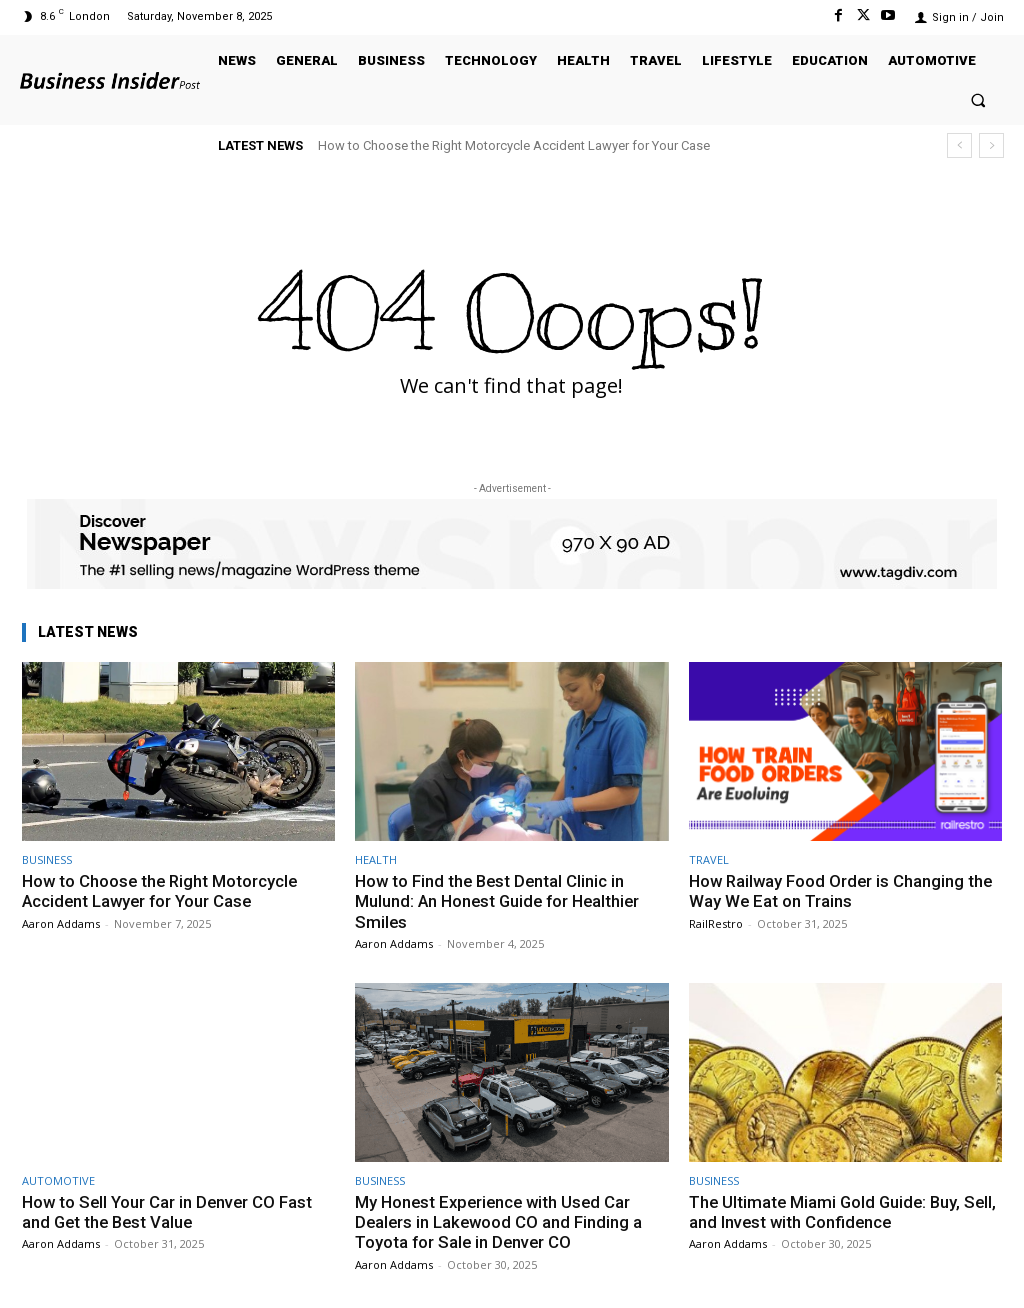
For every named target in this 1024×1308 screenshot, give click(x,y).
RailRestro (716, 923)
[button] (978, 99)
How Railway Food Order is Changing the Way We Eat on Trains (843, 891)
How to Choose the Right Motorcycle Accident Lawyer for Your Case (514, 145)
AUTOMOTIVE (58, 1180)
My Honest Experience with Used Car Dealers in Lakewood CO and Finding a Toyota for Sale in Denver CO (500, 1222)
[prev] (959, 145)
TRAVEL (709, 859)
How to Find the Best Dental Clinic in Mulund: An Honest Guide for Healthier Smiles (501, 901)
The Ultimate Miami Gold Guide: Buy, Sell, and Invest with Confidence (828, 1212)
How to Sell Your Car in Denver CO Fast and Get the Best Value (169, 1212)
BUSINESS (47, 859)
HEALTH (376, 859)
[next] (991, 145)
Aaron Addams (61, 923)
